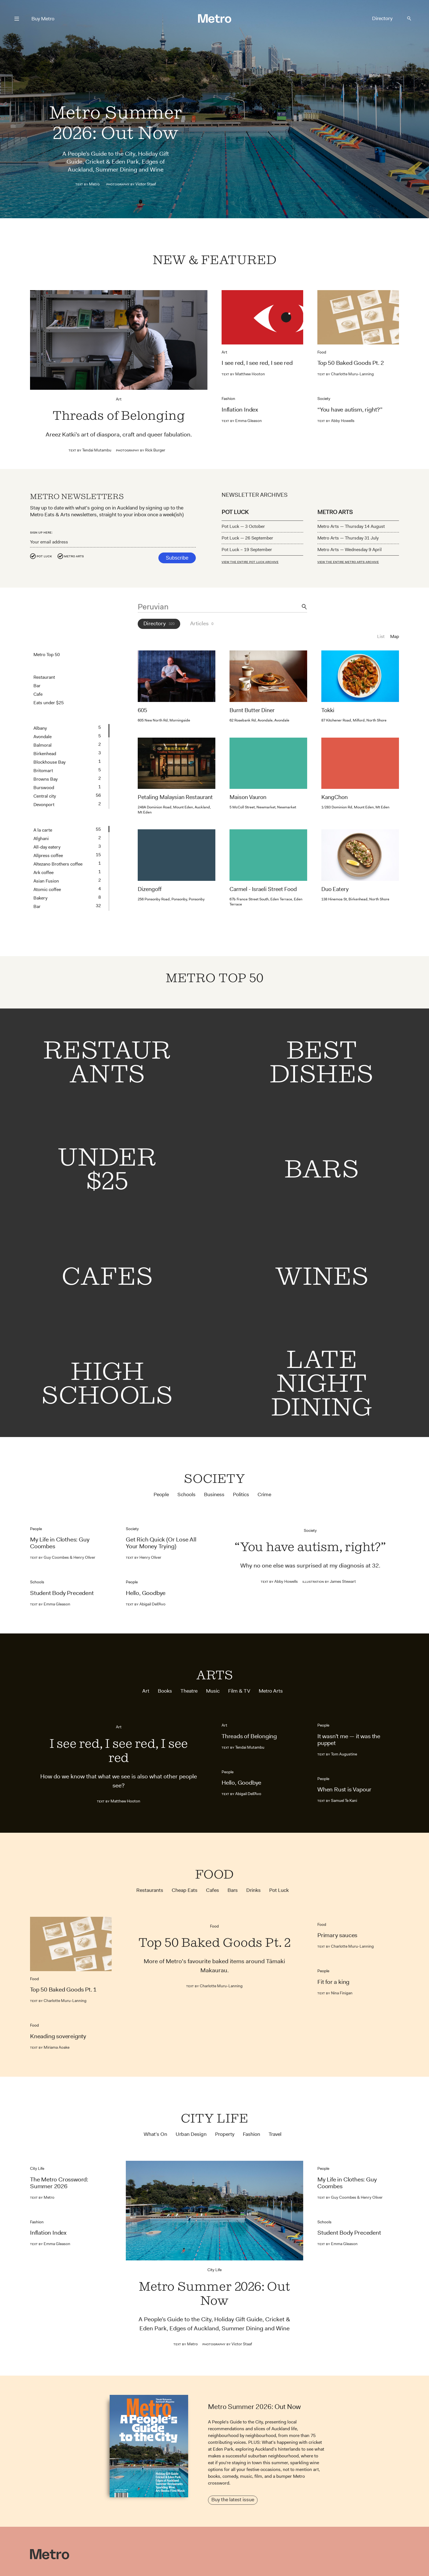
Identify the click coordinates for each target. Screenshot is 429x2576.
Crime (264, 1495)
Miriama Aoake (49, 2047)
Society (323, 398)
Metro (94, 184)
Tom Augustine (337, 1754)
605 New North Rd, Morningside (164, 720)
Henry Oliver (143, 1557)
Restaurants (149, 1890)
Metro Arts (74, 556)
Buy (42, 18)
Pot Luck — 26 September (247, 538)
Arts (214, 1675)
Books (165, 1691)
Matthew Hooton (243, 373)
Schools (186, 1495)
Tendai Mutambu (90, 450)
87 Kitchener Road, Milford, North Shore (353, 720)
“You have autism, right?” (350, 410)
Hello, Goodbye (145, 1593)
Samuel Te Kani (337, 1800)
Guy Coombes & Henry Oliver (62, 1557)
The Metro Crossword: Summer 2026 (59, 2182)
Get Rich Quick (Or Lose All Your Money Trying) (161, 1543)
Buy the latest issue (232, 2499)
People (161, 1495)
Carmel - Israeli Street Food (263, 889)
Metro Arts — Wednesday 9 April (349, 550)
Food (321, 352)
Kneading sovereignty (58, 2036)
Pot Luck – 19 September (247, 550)
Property (224, 2134)
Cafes (212, 1890)
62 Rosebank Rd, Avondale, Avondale (259, 720)
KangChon (334, 797)
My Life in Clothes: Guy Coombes (59, 1543)
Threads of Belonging (118, 415)
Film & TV (239, 1691)
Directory (382, 18)
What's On (155, 2134)
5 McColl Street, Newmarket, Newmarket (263, 807)
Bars (233, 1890)
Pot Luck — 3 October (243, 526)
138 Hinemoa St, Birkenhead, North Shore (355, 900)
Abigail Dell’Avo (145, 1604)
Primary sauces (337, 1935)
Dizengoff (150, 889)
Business (214, 1495)
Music (213, 1691)
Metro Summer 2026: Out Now (115, 122)
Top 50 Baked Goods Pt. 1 (63, 1989)
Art (119, 399)
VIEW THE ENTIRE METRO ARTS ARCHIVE (348, 561)
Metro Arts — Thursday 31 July (348, 538)
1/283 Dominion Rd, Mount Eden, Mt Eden (355, 807)
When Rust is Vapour (344, 1789)
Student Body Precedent (62, 1593)
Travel (275, 2134)
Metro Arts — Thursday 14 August (351, 526)
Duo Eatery (335, 891)
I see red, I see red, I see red (257, 363)
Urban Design (191, 2134)
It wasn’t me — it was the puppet (348, 1739)
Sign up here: (41, 532)
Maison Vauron (248, 797)
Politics (241, 1495)
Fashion (228, 398)
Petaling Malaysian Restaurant (175, 797)
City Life (214, 2118)
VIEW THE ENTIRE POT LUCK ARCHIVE (250, 561)
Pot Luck (44, 556)
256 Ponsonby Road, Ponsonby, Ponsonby (171, 899)
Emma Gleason (242, 420)
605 (142, 710)
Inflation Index (240, 410)
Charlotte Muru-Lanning (345, 373)
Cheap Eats (184, 1890)
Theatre (188, 1691)
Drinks (253, 1890)
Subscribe (177, 558)
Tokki (327, 710)
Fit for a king (334, 1982)
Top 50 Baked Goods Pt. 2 (350, 363)
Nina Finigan (334, 1992)
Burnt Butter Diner (252, 710)
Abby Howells (335, 420)
